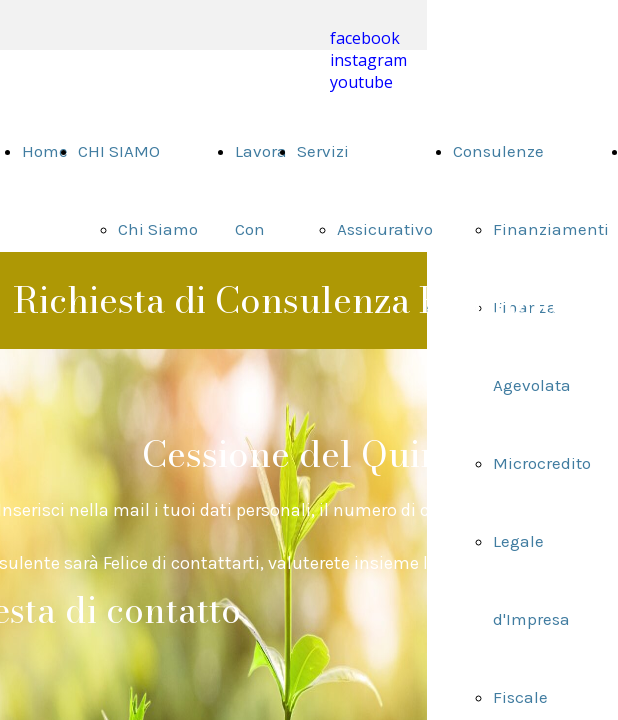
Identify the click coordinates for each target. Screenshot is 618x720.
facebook (365, 38)
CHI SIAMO (119, 151)
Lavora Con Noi (261, 229)
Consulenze (498, 151)
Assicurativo (385, 229)
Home (45, 151)
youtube (361, 82)
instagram (368, 60)
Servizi (323, 151)
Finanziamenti (551, 229)
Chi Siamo (158, 229)
